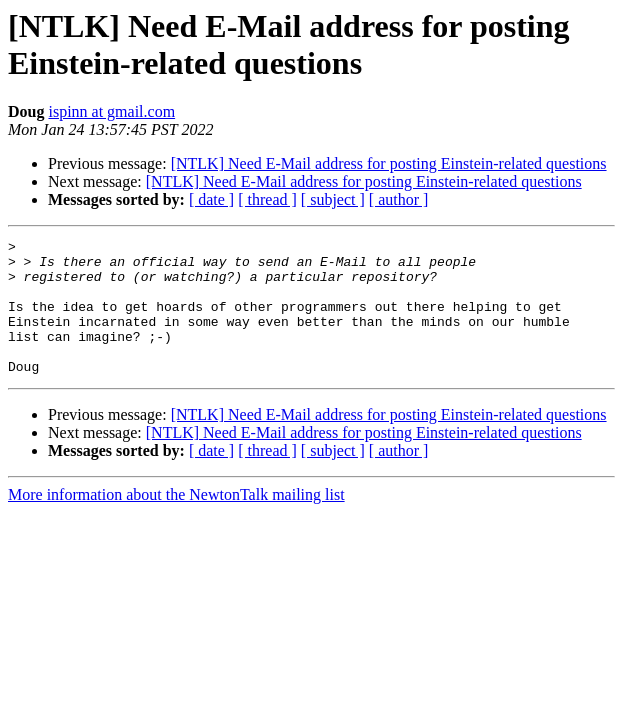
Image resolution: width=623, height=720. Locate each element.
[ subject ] (333, 199)
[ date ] (211, 199)
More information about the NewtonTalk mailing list (176, 521)
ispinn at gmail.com (111, 111)
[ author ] (399, 199)
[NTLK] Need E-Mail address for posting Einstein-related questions (389, 163)
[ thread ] (267, 199)
